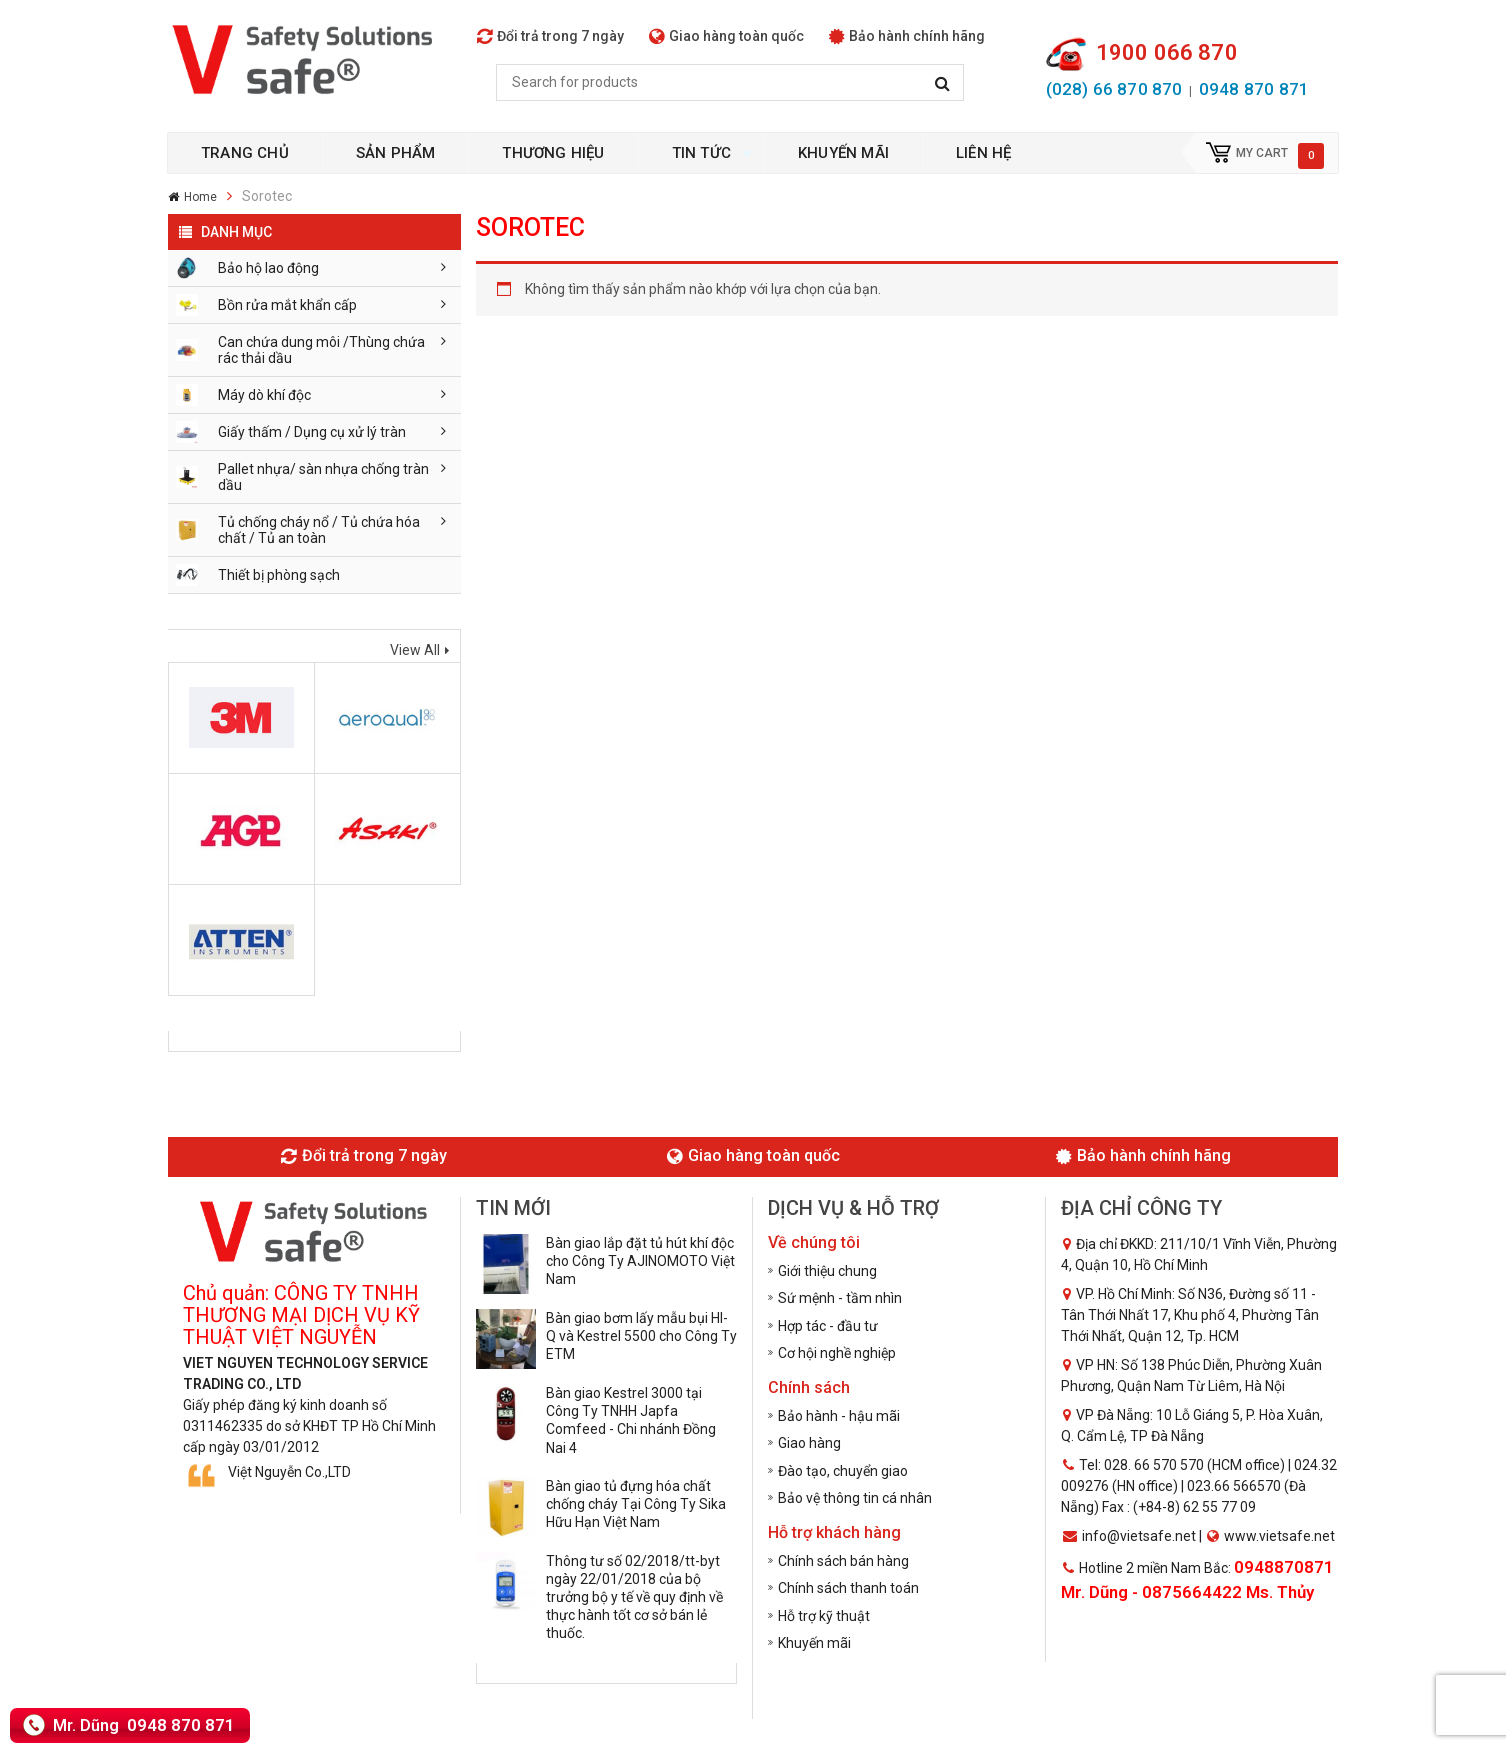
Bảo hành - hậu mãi (839, 1416)
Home (200, 197)
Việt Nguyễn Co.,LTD (289, 1472)
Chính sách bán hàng (843, 1561)
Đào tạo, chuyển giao (843, 1471)
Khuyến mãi (814, 1643)
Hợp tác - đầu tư (828, 1326)
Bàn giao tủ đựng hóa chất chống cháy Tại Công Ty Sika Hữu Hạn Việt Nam (636, 1504)
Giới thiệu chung (827, 1271)
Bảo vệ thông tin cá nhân (855, 1498)
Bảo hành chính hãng (907, 36)
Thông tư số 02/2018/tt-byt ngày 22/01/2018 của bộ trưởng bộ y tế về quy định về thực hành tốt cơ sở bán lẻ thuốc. (634, 1597)
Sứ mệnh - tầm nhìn (840, 1298)
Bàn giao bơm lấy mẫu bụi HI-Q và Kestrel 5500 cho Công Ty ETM (641, 1336)
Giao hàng (809, 1443)
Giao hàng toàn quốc (726, 36)
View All (415, 650)
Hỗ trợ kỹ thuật (824, 1616)
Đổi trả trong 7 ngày (550, 36)
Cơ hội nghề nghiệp (837, 1353)
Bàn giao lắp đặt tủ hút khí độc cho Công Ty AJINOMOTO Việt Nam (640, 1261)
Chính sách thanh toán (848, 1588)
